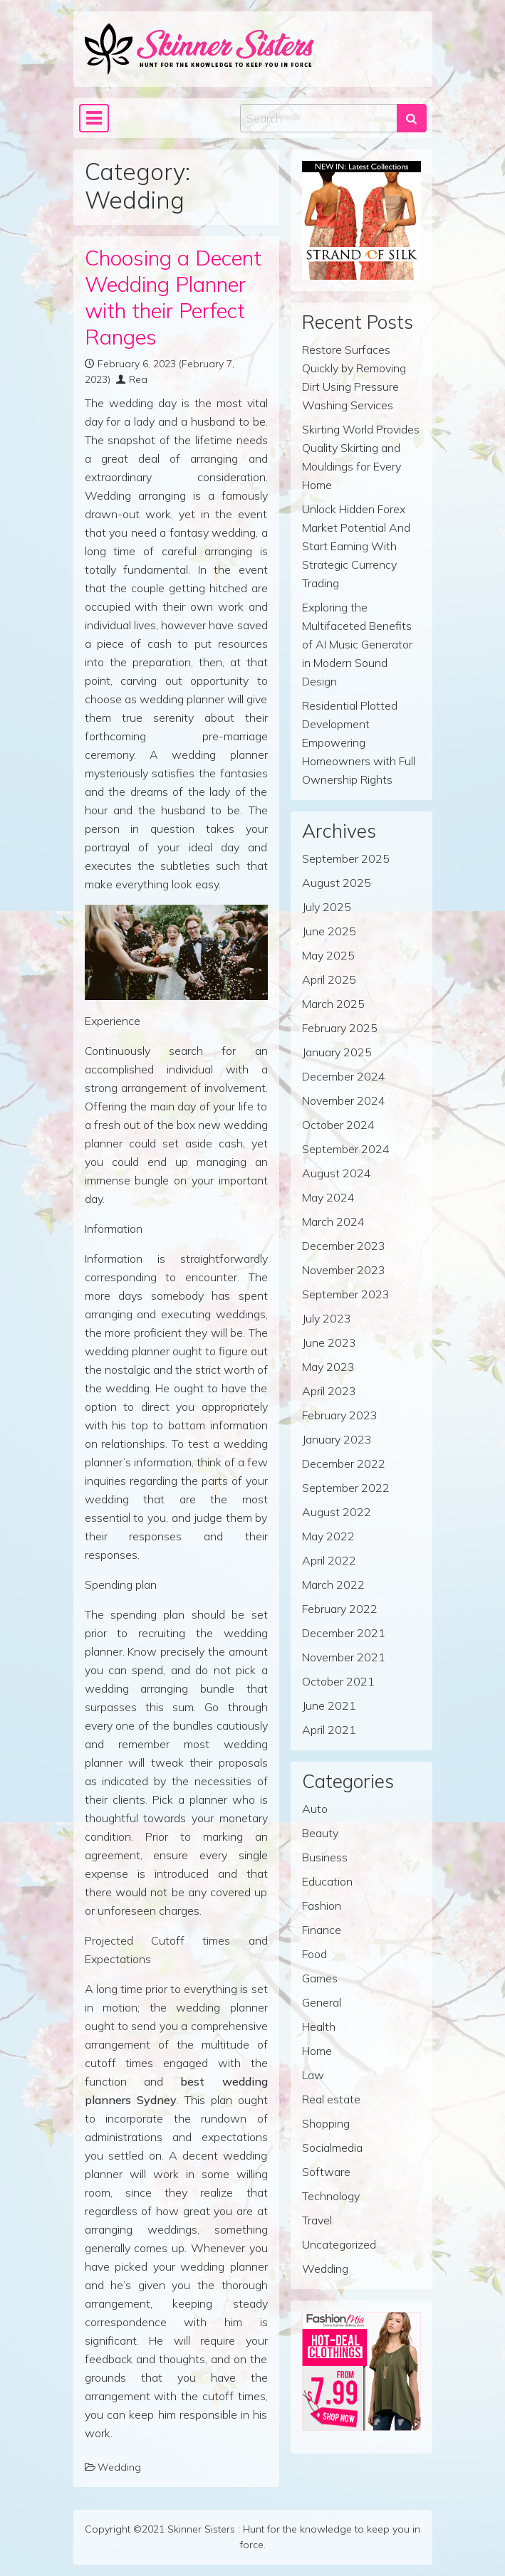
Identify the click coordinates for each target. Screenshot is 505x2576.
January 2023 (337, 1439)
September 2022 (346, 1488)
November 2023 (343, 1270)
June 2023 (329, 1342)
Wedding (119, 2467)
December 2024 (343, 1076)
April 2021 (329, 1730)
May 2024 (328, 1197)
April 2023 (329, 1391)
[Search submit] (412, 118)
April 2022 (329, 1560)
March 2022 (333, 1584)
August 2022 (336, 1512)
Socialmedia (332, 2147)
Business (325, 1857)
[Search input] (318, 118)
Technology (331, 2196)
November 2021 (343, 1657)
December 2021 (343, 1633)
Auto (315, 1809)
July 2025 (326, 907)
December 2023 (343, 1246)
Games (320, 1978)
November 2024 (343, 1100)
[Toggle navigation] (94, 118)
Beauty (320, 1833)
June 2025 (329, 931)
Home (317, 2051)
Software (326, 2172)
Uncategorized (339, 2244)
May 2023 (328, 1367)
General (321, 2002)
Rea (138, 379)
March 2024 (333, 1221)
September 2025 (346, 858)
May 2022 (328, 1536)
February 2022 (340, 1609)
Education (327, 1881)
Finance (321, 1930)
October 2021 (338, 1681)
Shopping (326, 2123)
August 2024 (336, 1173)
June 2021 (329, 1705)
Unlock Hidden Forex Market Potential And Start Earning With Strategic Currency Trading (356, 546)
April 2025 (329, 979)
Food (314, 1954)
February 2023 (340, 1415)
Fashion (321, 1905)
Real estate (331, 2099)
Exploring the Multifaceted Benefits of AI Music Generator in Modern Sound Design (357, 644)
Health (318, 2026)
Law (313, 2075)
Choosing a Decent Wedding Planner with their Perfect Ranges (173, 296)
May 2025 (328, 955)
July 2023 (326, 1318)
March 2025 (333, 1004)
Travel (317, 2220)
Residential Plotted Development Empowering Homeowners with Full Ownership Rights (358, 742)
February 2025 (340, 1028)
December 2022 (343, 1463)
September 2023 (346, 1294)
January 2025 (337, 1052)
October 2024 (338, 1125)
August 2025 (336, 883)
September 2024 (346, 1149)
